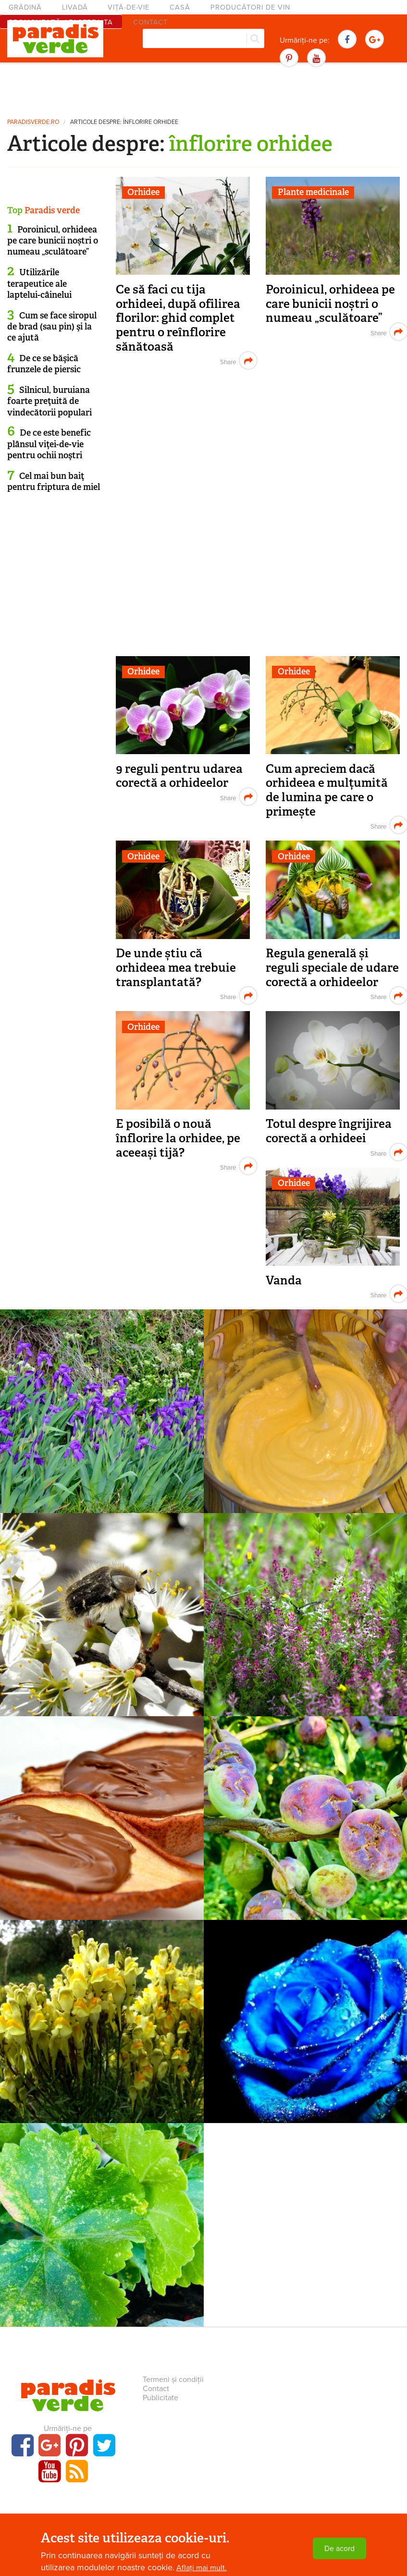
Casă (180, 7)
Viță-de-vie (128, 7)
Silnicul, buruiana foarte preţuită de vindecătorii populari (49, 401)
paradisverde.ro (33, 122)
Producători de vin (250, 7)
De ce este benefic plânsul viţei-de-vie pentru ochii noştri (49, 444)
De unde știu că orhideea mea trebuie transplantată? (176, 967)
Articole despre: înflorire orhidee (124, 122)
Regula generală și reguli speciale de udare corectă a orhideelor (332, 967)
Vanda (284, 1280)
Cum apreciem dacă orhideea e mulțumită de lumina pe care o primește (327, 790)
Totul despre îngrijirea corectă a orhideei (329, 1131)
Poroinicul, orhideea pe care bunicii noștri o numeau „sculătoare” (330, 303)
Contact (156, 2388)
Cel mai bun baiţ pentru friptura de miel (53, 481)
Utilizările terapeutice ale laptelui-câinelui (39, 284)
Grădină (25, 7)
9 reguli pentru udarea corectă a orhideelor (179, 776)
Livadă (75, 7)
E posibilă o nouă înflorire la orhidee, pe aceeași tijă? (178, 1138)
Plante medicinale (313, 192)
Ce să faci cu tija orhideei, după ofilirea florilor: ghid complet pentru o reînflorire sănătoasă (178, 317)
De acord (339, 2548)
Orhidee (143, 192)
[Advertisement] (204, 88)
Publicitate (160, 2398)
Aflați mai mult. (201, 2568)
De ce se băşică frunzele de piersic (44, 364)
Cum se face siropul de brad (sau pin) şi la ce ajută (52, 327)
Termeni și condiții (173, 2379)
